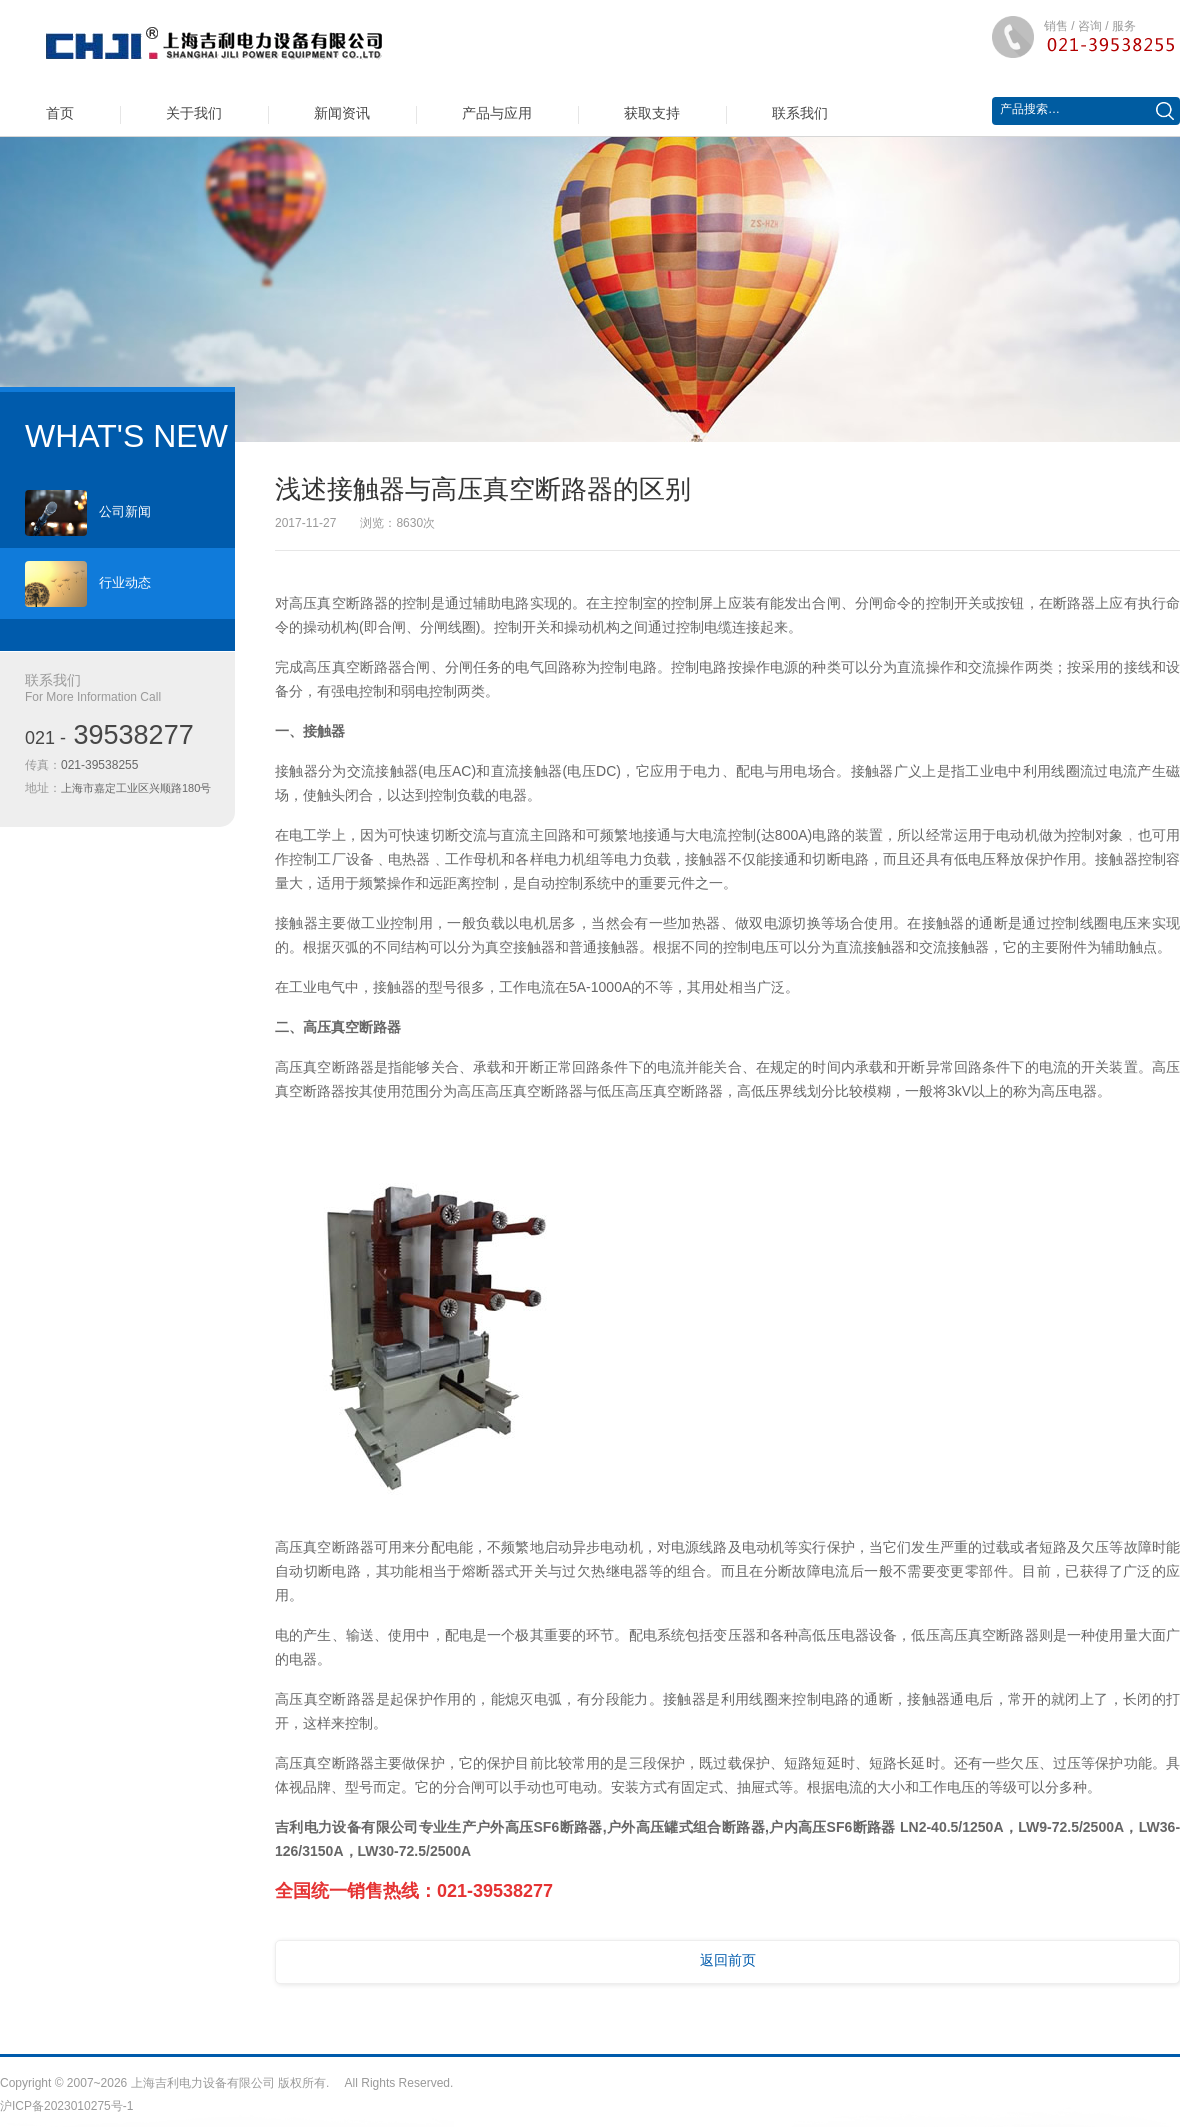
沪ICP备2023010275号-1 (66, 2106)
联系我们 (800, 113)
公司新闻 (88, 513)
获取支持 (652, 113)
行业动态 (88, 584)
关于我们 (194, 113)
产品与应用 (497, 113)
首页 (60, 113)
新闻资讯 (342, 113)
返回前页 (728, 1960)
